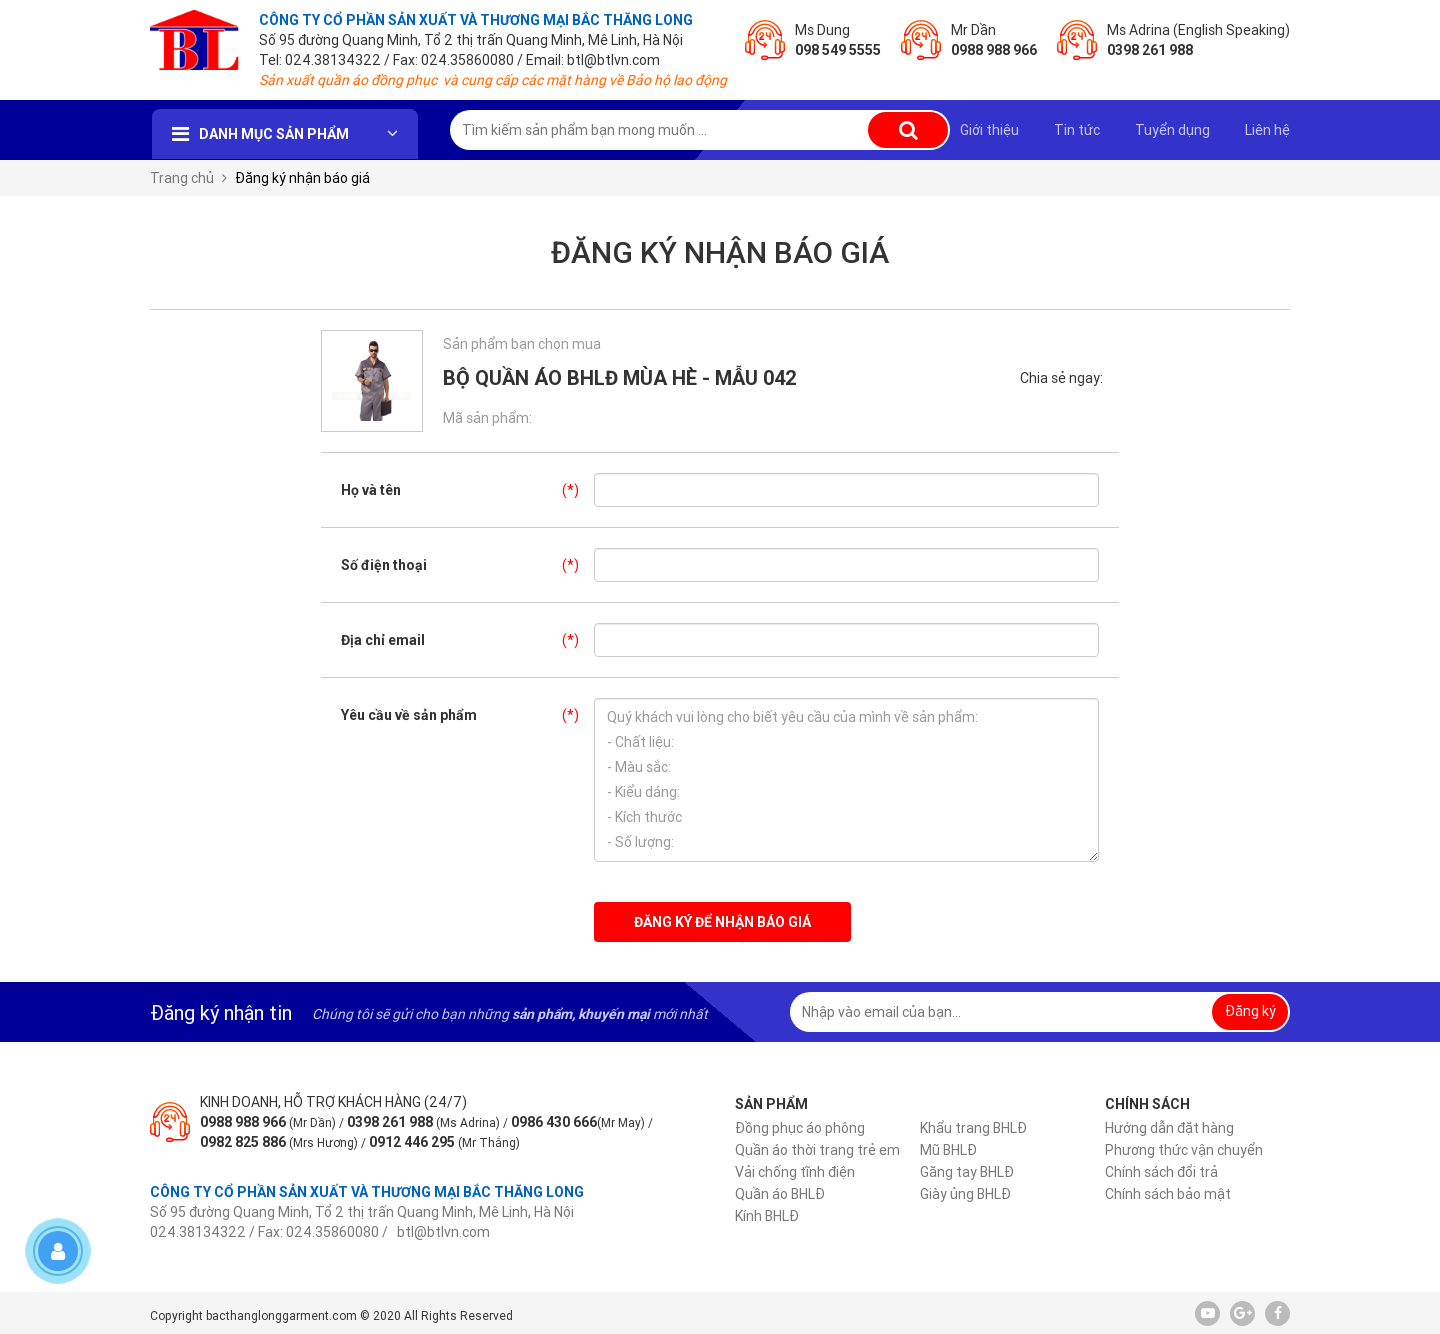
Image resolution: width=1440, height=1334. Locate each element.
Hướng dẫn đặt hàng (1169, 1128)
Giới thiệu (989, 130)
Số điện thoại (467, 565)
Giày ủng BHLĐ (965, 1194)
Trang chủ (182, 178)
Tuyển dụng (1172, 130)
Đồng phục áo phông (800, 1128)
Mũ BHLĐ (948, 1150)
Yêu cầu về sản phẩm (467, 715)
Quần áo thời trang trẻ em (817, 1150)
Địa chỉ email (467, 640)
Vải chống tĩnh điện (795, 1172)
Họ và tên (467, 490)
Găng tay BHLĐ (967, 1172)
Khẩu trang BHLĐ (973, 1128)
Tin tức (1077, 130)
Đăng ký (1250, 1011)
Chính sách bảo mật (1168, 1194)
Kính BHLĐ (767, 1216)
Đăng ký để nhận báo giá (722, 922)
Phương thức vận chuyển (1184, 1150)
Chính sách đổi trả (1161, 1172)
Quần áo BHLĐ (780, 1194)
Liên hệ (1267, 130)
